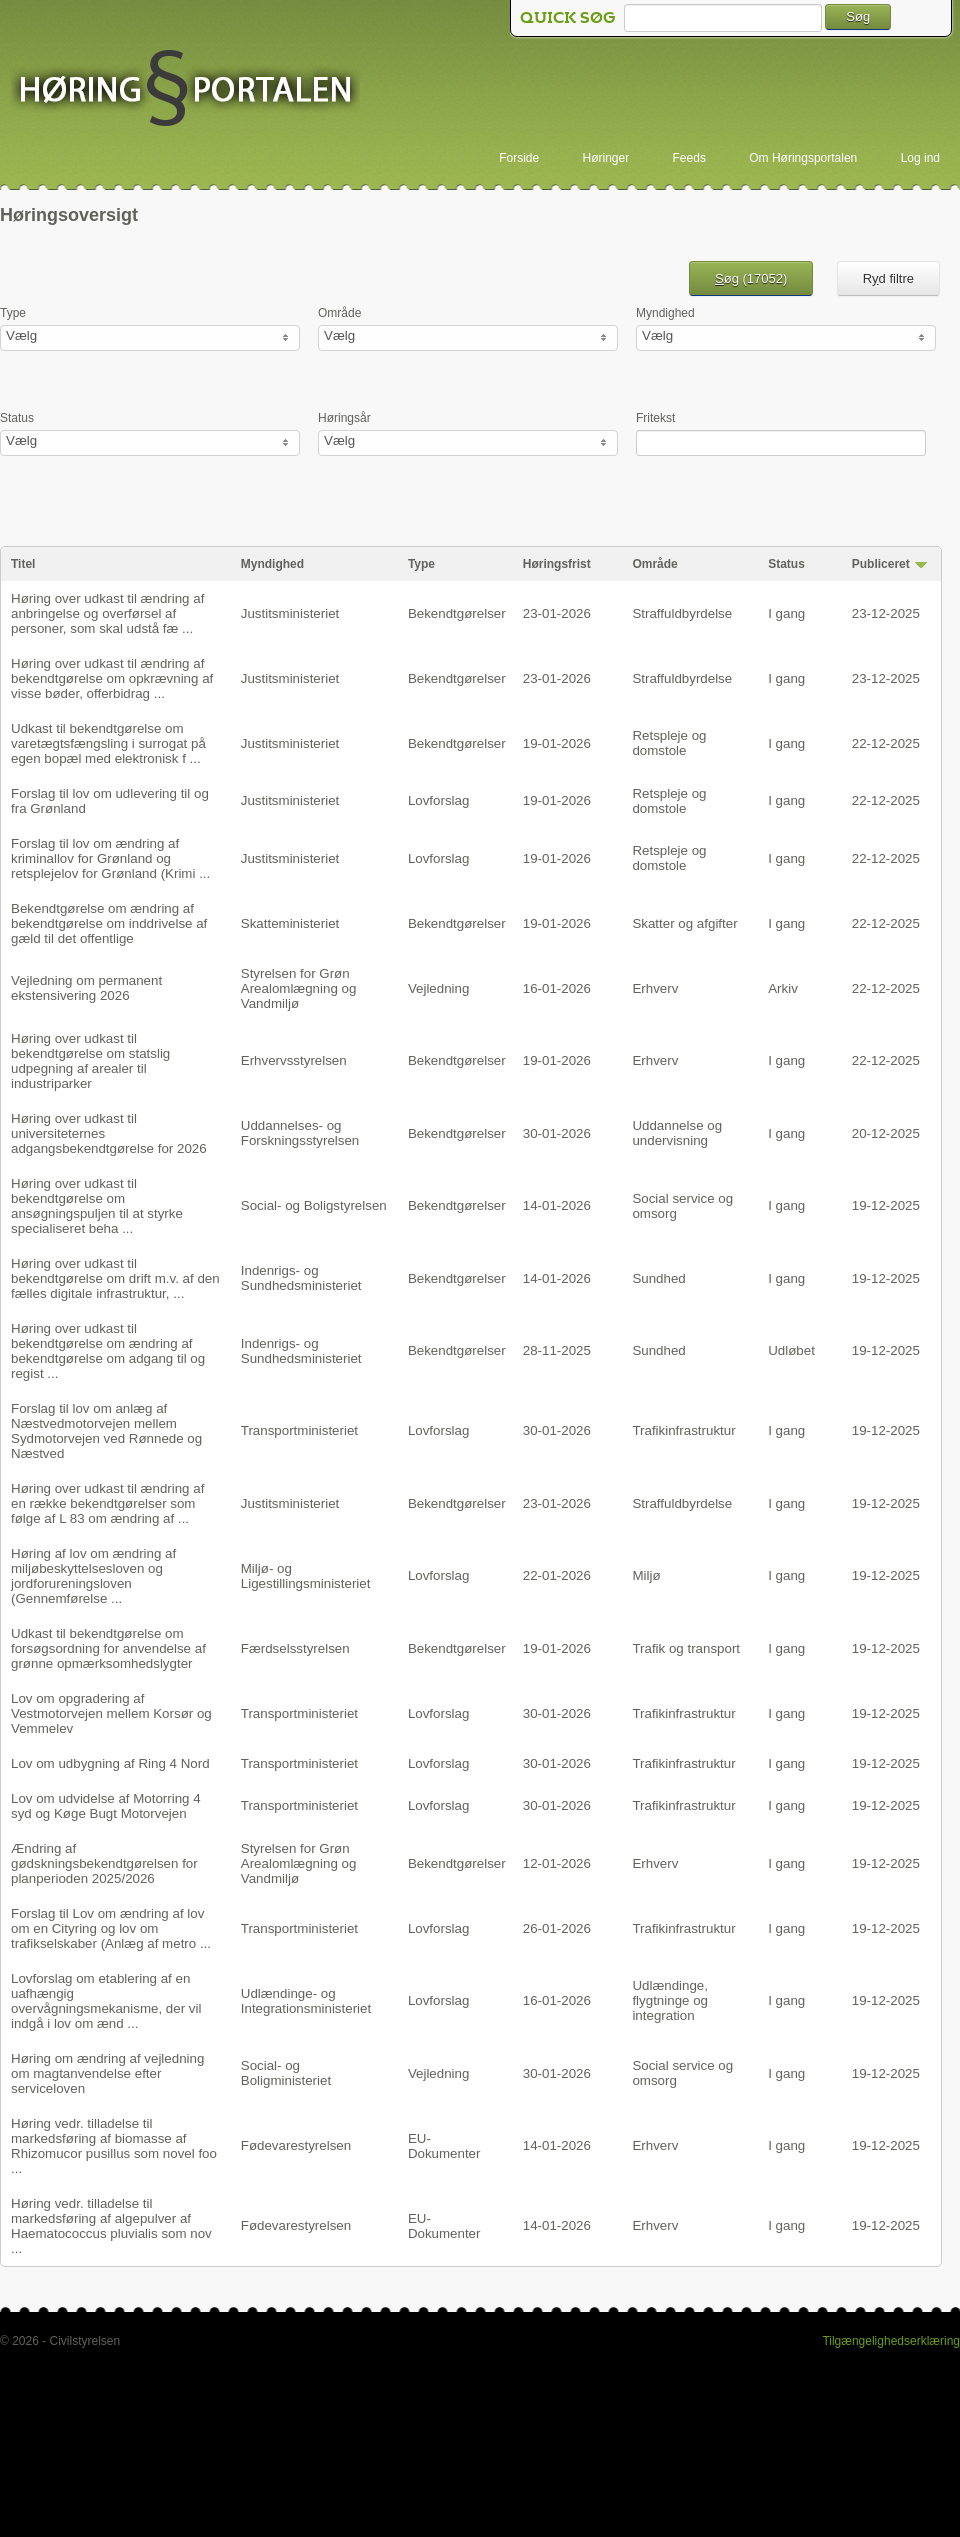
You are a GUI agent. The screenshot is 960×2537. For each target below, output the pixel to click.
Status (17, 418)
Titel (23, 564)
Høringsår (344, 418)
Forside (519, 158)
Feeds (689, 158)
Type (13, 313)
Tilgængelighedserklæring (891, 2341)
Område (339, 313)
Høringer (606, 158)
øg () (751, 278)
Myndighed (665, 313)
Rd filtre (888, 278)
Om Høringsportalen (803, 158)
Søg (858, 16)
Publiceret (881, 564)
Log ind (920, 158)
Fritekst (655, 418)
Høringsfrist (557, 564)
